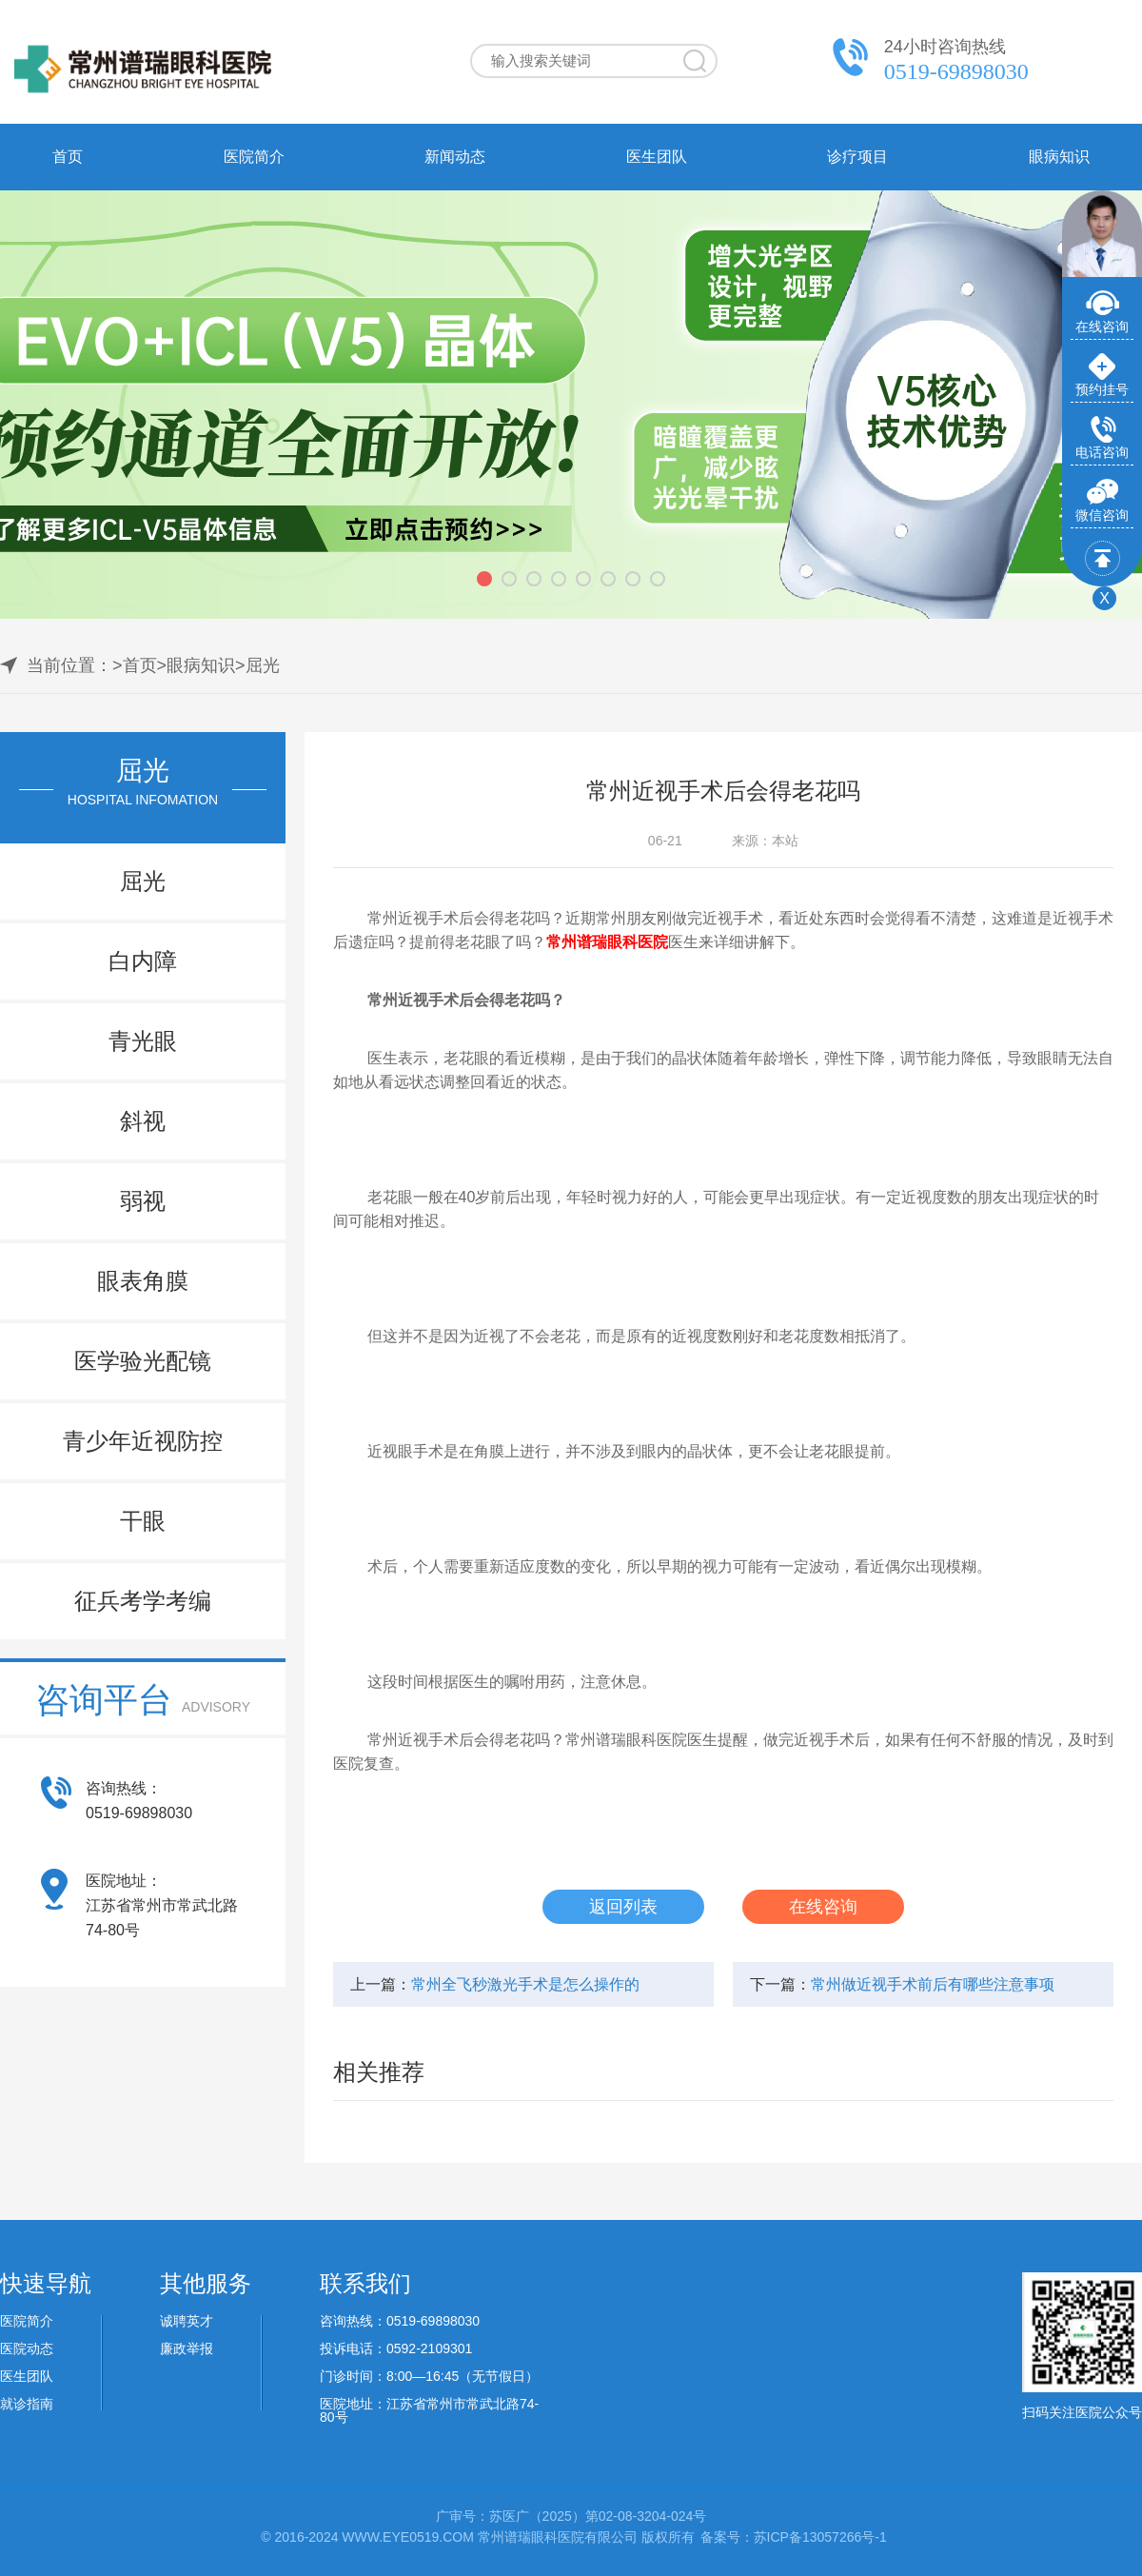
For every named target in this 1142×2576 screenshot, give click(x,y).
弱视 (143, 1201)
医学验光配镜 (142, 1361)
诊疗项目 (857, 157)
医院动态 (26, 2348)
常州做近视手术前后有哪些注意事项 (932, 1984)
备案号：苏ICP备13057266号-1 (793, 2537)
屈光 (263, 665)
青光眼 (142, 1041)
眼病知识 (1059, 157)
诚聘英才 (186, 2320)
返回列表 (623, 1906)
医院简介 (254, 157)
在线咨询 (823, 1906)
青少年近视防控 (143, 1441)
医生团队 (656, 157)
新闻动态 (454, 157)
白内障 (142, 961)
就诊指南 (26, 2403)
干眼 (143, 1521)
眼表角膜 (142, 1281)
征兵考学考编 (142, 1601)
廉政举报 (186, 2348)
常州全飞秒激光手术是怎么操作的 (525, 1984)
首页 (67, 157)
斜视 (143, 1121)
